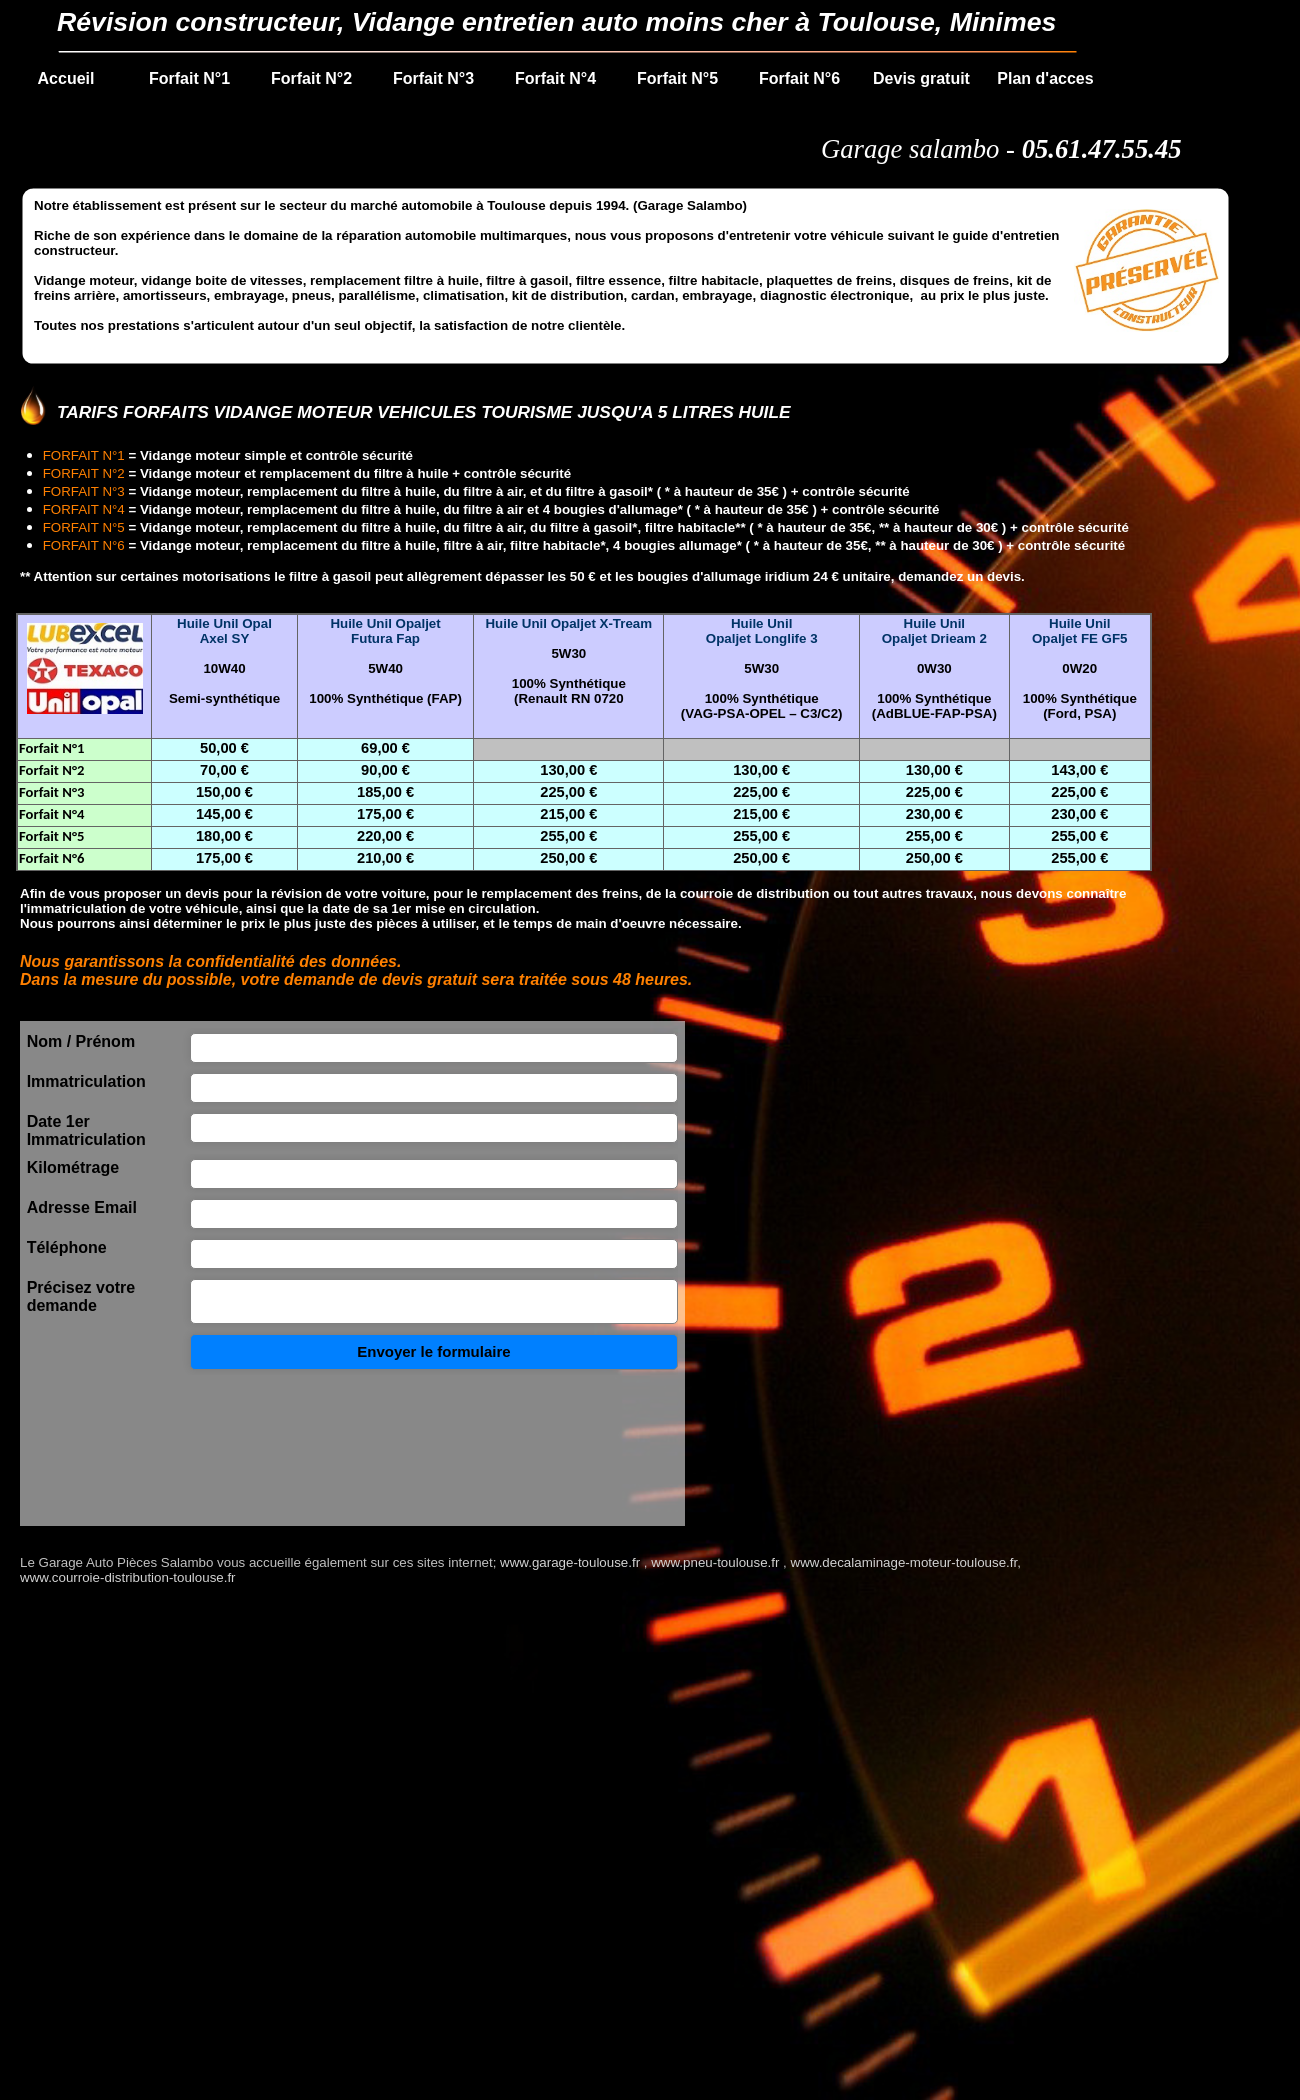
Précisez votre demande (81, 1296)
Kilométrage (73, 1167)
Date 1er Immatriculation (86, 1130)
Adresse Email (82, 1207)
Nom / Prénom (81, 1041)
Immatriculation (86, 1081)
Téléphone (67, 1247)
